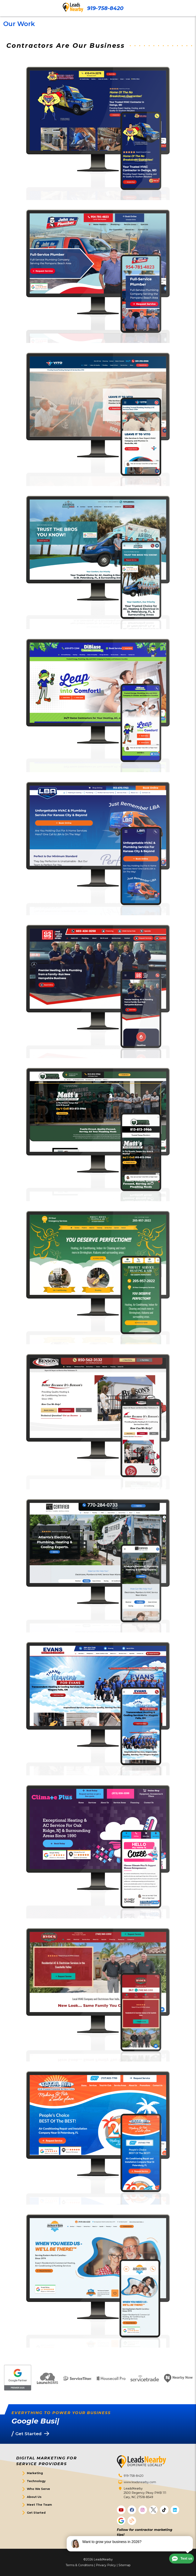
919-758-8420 (105, 8)
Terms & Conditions (79, 2565)
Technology (36, 2481)
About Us (34, 2497)
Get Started (36, 2513)
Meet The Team (39, 2505)
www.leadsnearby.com (140, 2482)
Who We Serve (38, 2489)
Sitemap (125, 2565)
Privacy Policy (106, 2565)
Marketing (35, 2473)
